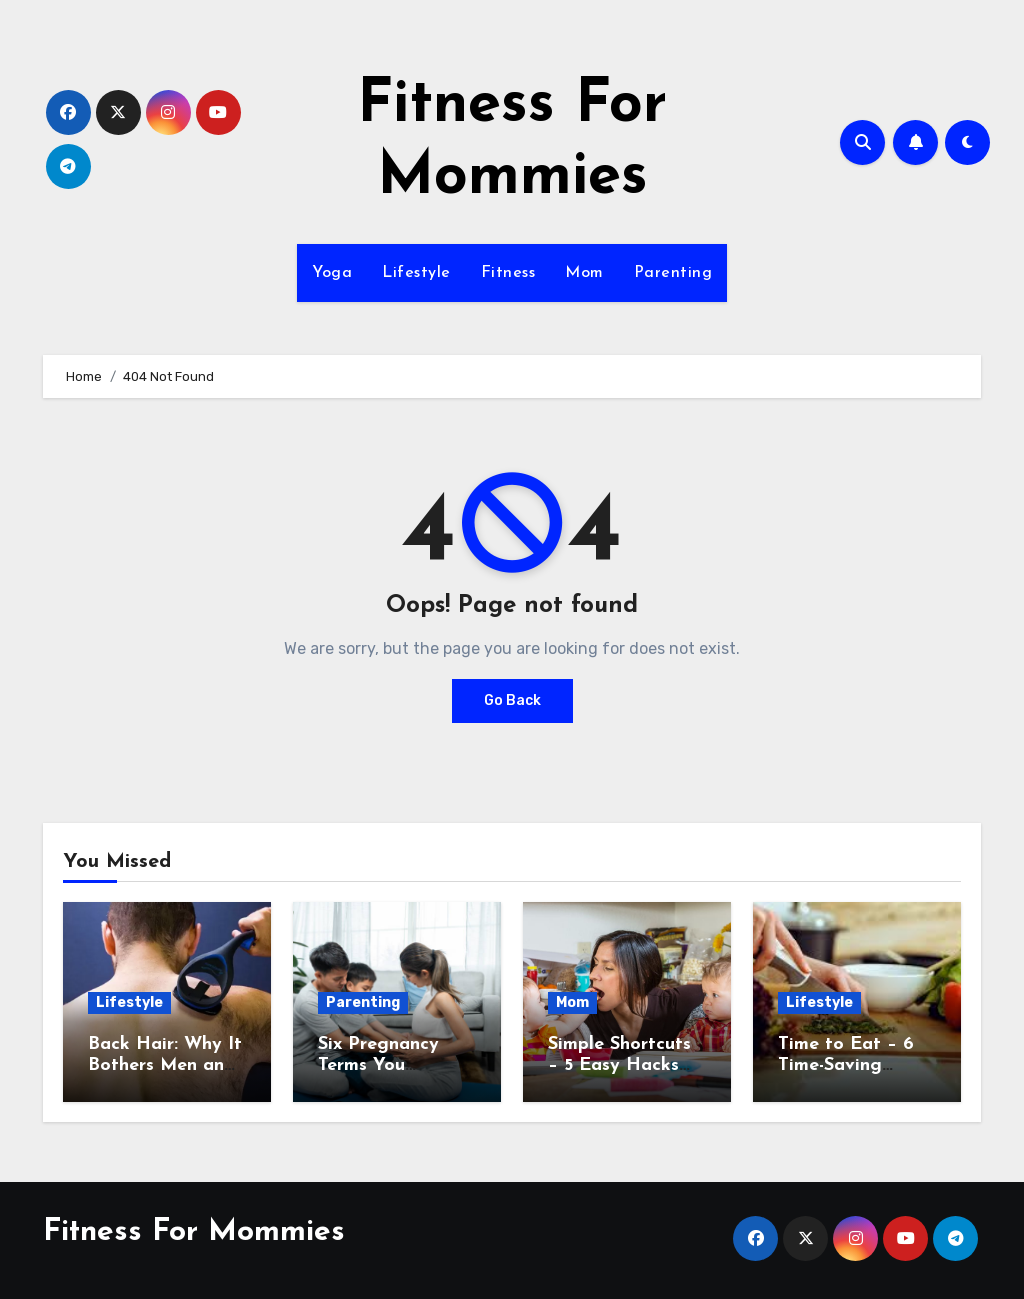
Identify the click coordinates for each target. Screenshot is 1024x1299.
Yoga (332, 273)
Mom (584, 273)
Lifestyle (416, 273)
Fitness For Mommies (194, 1232)
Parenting (673, 273)
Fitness (508, 273)
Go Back (512, 700)
